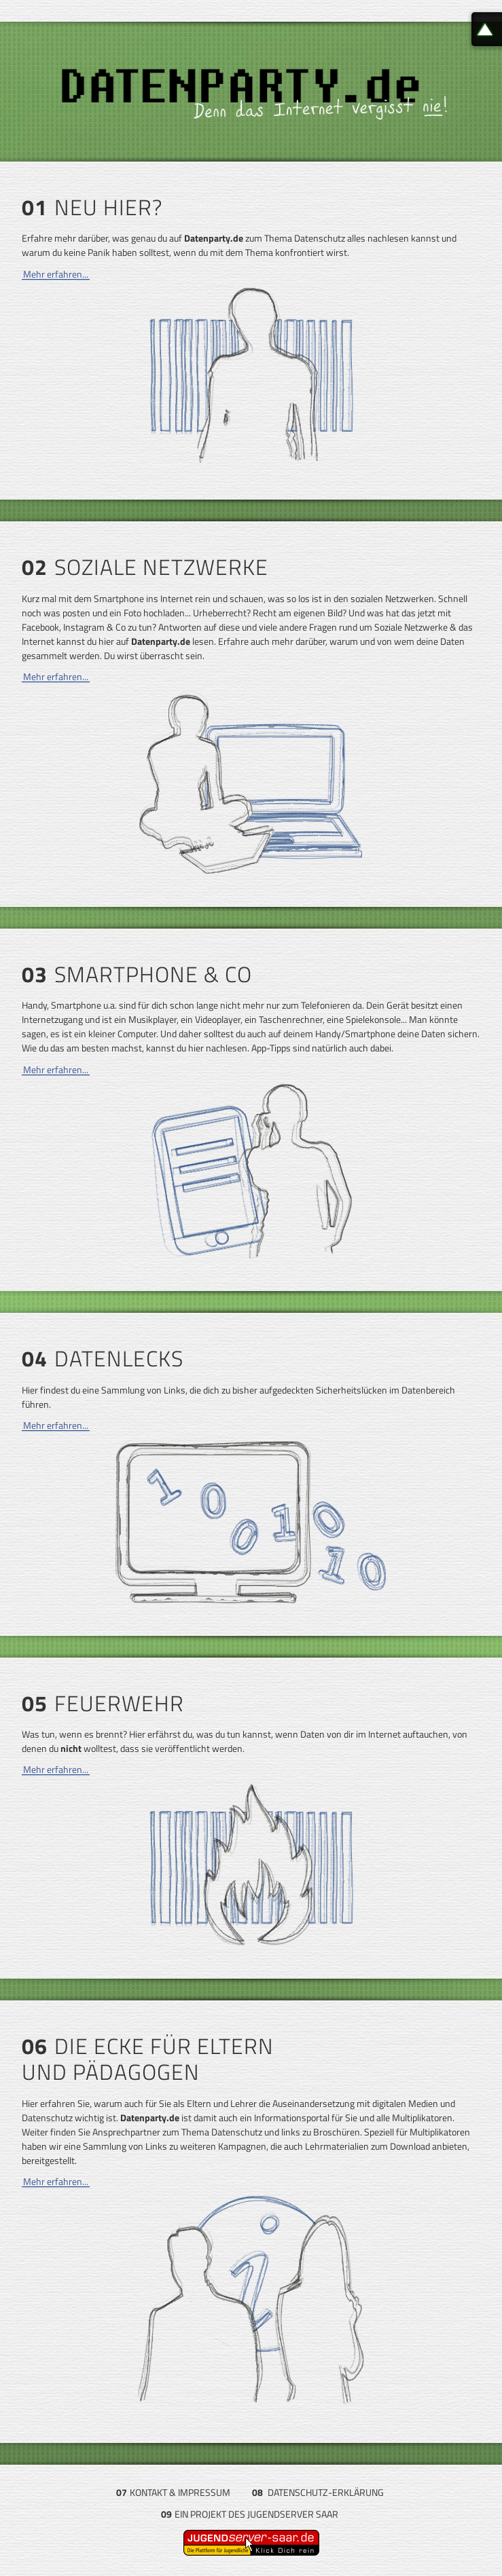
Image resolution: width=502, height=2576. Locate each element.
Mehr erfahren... (55, 274)
